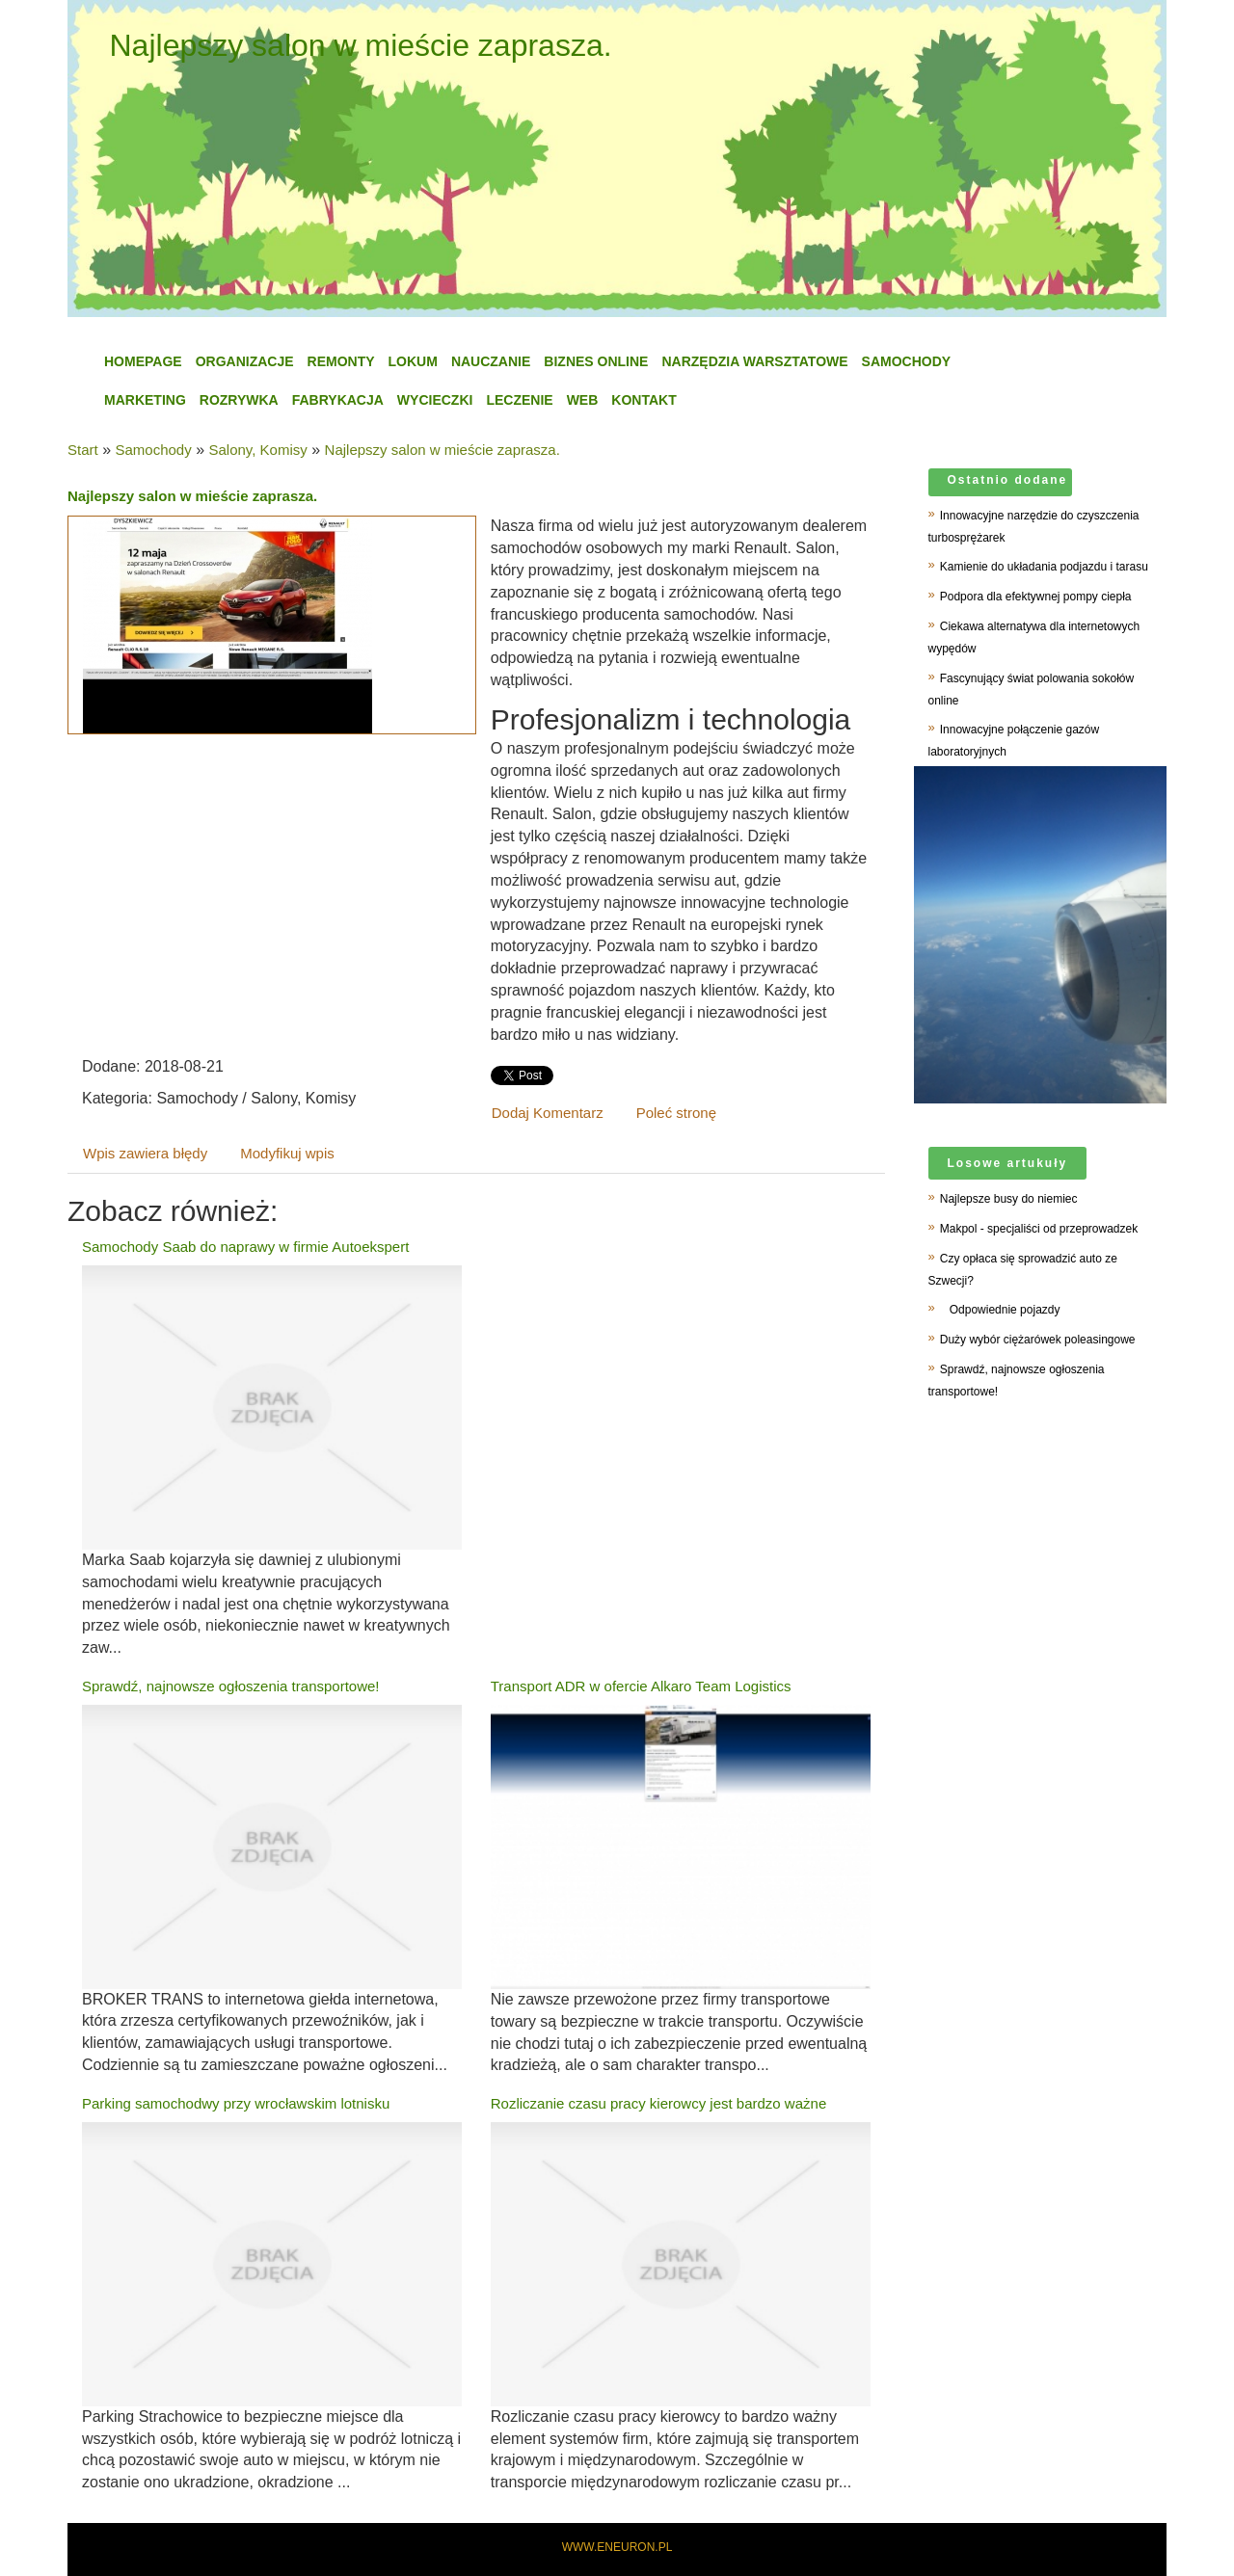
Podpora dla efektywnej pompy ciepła (1036, 596)
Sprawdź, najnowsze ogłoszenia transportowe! (231, 1686)
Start (82, 449)
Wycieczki (435, 400)
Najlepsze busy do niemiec (1009, 1199)
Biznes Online (596, 361)
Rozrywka (239, 400)
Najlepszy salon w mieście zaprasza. (442, 449)
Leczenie (519, 400)
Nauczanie (490, 361)
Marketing (145, 400)
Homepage (143, 361)
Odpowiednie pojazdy (1000, 1309)
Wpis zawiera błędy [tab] (145, 1153)
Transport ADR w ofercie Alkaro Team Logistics (641, 1686)
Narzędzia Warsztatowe (754, 361)
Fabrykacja (338, 400)
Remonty (341, 361)
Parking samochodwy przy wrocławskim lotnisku (235, 2103)
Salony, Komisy (258, 449)
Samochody (907, 361)
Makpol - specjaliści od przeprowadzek (1039, 1228)
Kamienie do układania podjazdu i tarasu (1044, 566)
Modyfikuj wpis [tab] (287, 1153)
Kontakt (643, 400)
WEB (583, 400)
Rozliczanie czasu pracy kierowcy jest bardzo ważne (658, 2103)
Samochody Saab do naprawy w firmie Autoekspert (245, 1246)
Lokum (413, 361)
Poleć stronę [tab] (676, 1112)
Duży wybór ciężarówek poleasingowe (1038, 1339)
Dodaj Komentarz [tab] (548, 1112)
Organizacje (245, 361)
